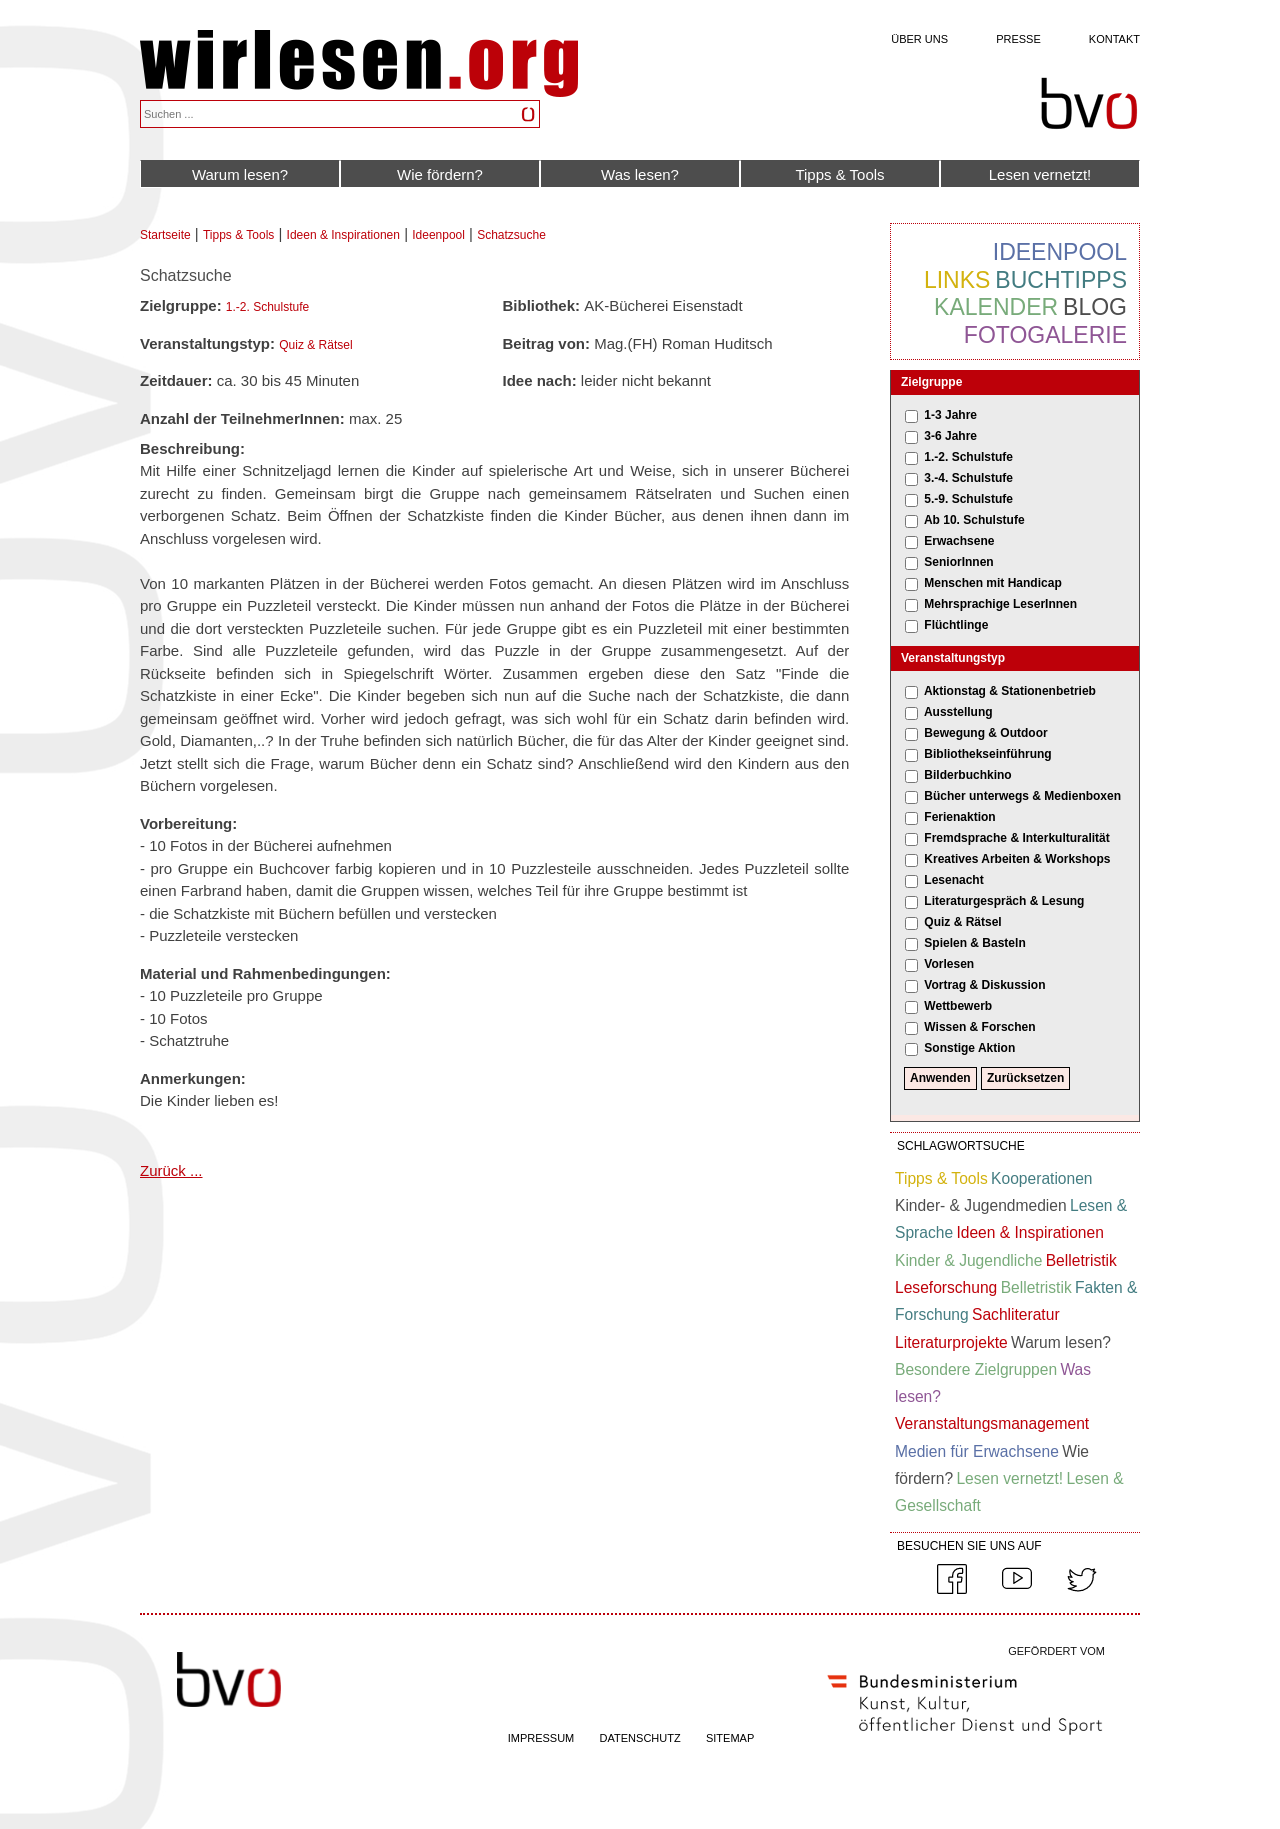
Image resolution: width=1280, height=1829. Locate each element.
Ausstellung (958, 712)
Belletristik (1081, 1260)
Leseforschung (946, 1287)
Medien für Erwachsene (977, 1451)
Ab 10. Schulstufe (974, 520)
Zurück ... (171, 1170)
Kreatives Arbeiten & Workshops (1017, 859)
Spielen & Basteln (974, 943)
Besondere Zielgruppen (976, 1369)
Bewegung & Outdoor (985, 733)
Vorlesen (949, 964)
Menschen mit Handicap (992, 583)
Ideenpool (438, 235)
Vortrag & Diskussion (984, 985)
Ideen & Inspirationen (343, 235)
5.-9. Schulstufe (968, 499)
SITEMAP (730, 1738)
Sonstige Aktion (969, 1048)
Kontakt (1114, 39)
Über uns (919, 39)
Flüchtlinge (956, 625)
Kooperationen (1041, 1178)
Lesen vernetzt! (1040, 174)
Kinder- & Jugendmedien (981, 1205)
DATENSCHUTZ (640, 1738)
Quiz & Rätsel (315, 345)
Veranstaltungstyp (953, 658)
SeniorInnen (958, 562)
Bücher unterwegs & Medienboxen (1022, 796)
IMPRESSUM (541, 1738)
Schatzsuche (511, 235)
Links (957, 280)
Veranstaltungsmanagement (992, 1423)
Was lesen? (640, 174)
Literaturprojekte (951, 1342)
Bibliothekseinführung (987, 754)
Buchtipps (1061, 280)
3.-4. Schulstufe (968, 478)
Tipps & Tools (839, 174)
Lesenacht (953, 880)
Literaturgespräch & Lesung (1004, 901)
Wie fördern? (440, 174)
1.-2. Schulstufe (267, 307)
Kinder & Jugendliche (968, 1260)
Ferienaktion (959, 817)
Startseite (165, 235)
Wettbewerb (958, 1006)
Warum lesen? (240, 174)
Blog (1095, 307)
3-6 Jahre (950, 436)
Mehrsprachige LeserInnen (1000, 604)
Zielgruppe (931, 382)
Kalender (996, 307)
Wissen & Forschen (979, 1027)
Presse (1018, 39)
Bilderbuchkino (967, 775)
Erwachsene (959, 541)
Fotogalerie (1045, 335)
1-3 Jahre (950, 415)
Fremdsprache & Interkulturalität (1016, 838)
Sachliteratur (1016, 1314)
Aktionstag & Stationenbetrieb (1010, 691)
